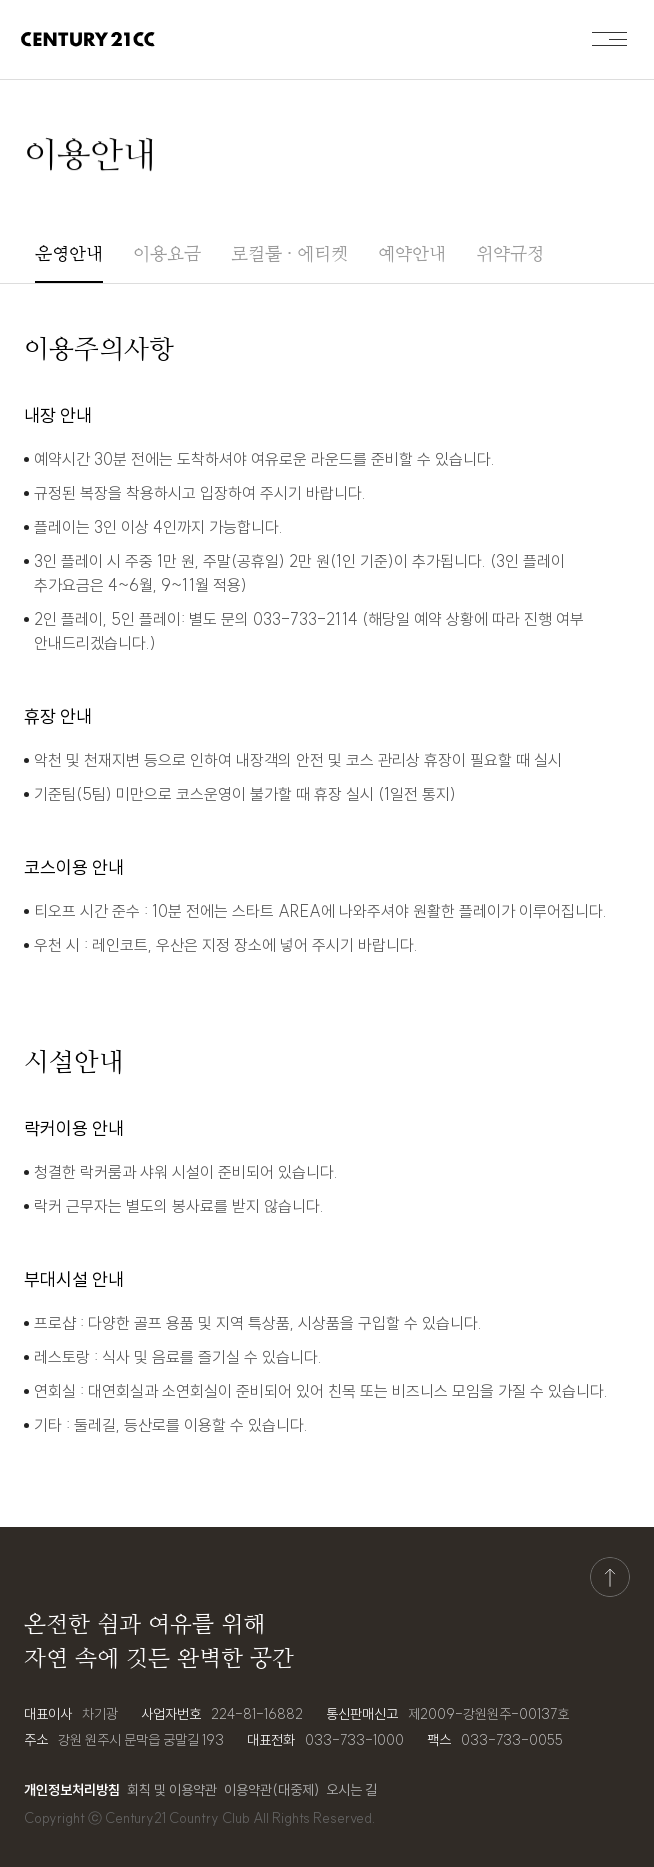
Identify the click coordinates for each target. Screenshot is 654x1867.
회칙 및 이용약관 (172, 1790)
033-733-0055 (512, 1740)
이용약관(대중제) (271, 1790)
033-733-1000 (354, 1740)
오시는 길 (351, 1790)
